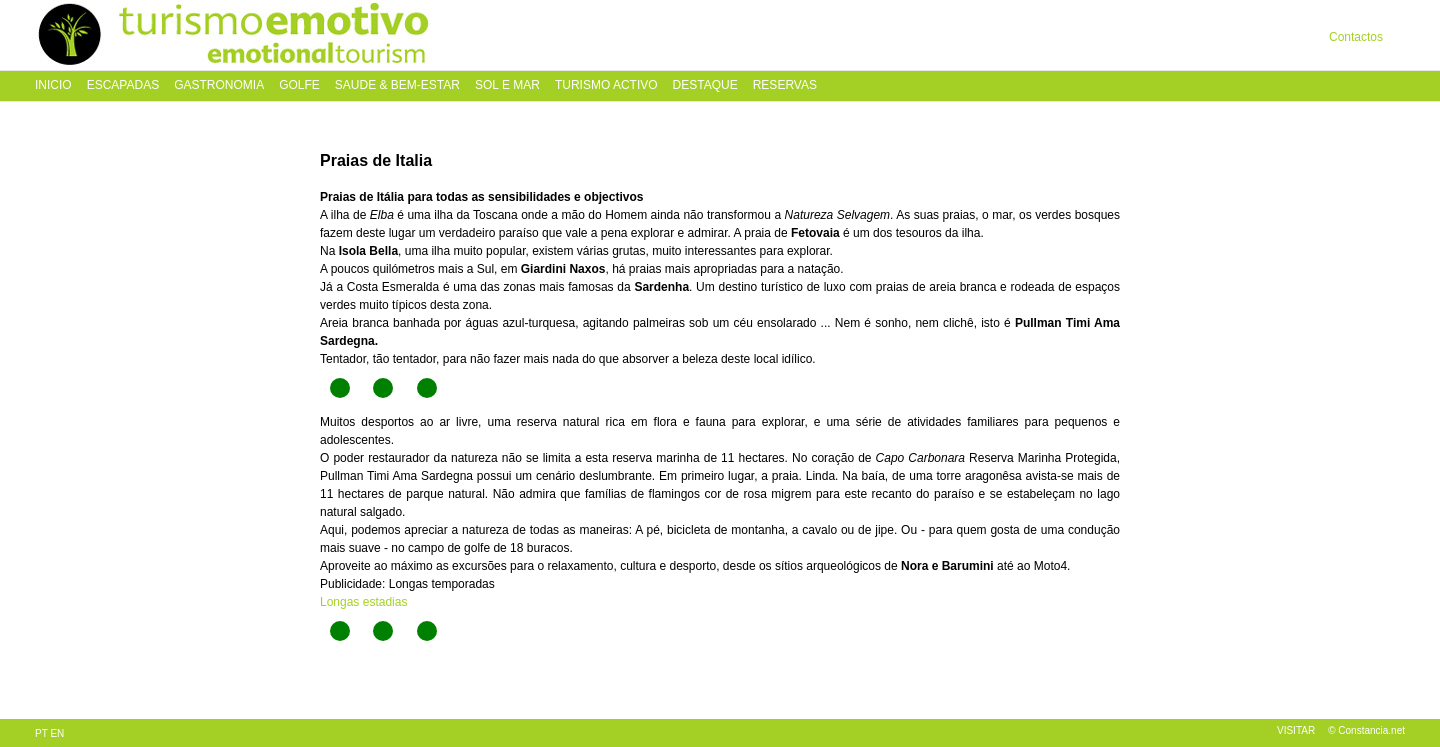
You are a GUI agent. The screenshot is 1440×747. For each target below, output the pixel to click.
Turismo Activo (606, 85)
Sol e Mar (507, 85)
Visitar (1296, 730)
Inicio (53, 85)
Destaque (705, 85)
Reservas (785, 85)
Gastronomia (219, 85)
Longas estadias (363, 602)
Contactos (1356, 37)
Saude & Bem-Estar (397, 85)
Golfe (299, 85)
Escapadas (123, 85)
